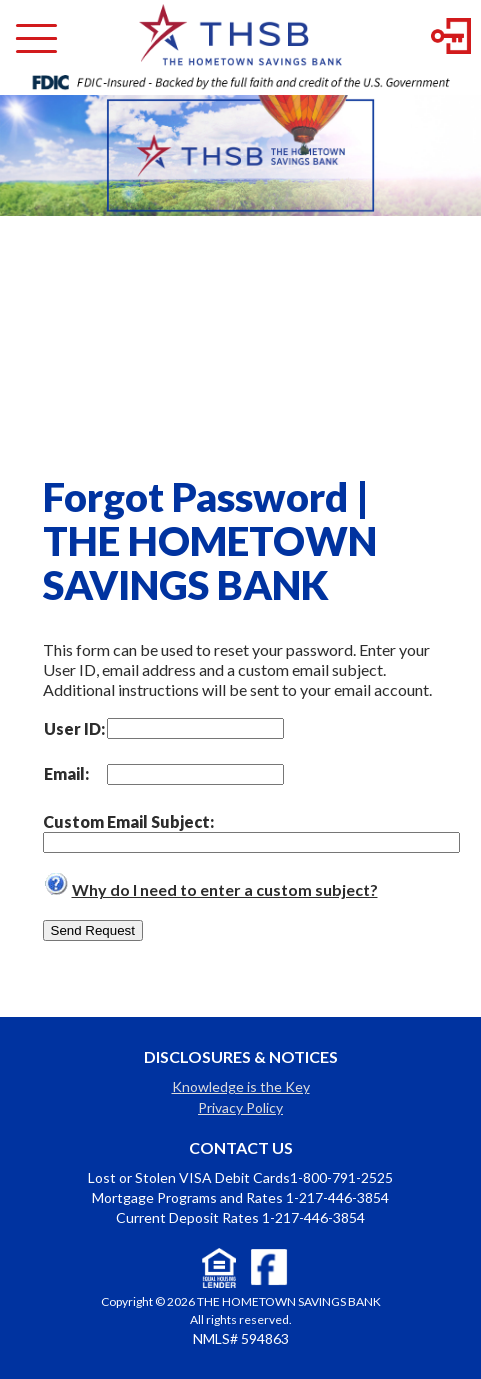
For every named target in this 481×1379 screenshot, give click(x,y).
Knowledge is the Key (241, 1086)
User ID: (74, 728)
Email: (66, 773)
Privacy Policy (240, 1107)
